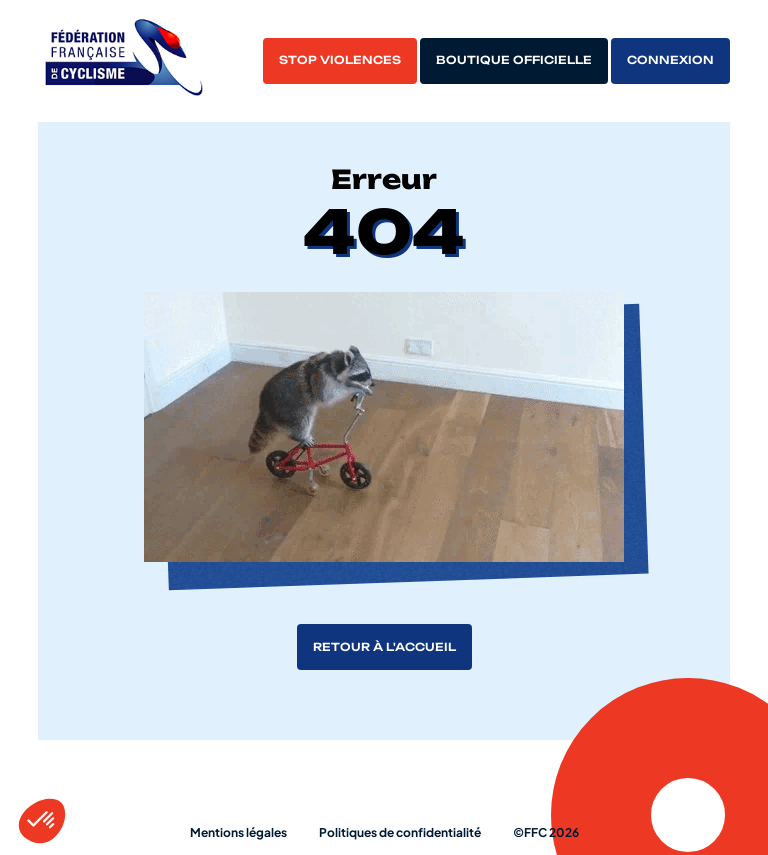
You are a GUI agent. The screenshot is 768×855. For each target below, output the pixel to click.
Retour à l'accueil (384, 647)
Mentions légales (238, 832)
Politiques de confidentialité (400, 832)
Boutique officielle (514, 60)
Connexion (670, 60)
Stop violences (340, 60)
